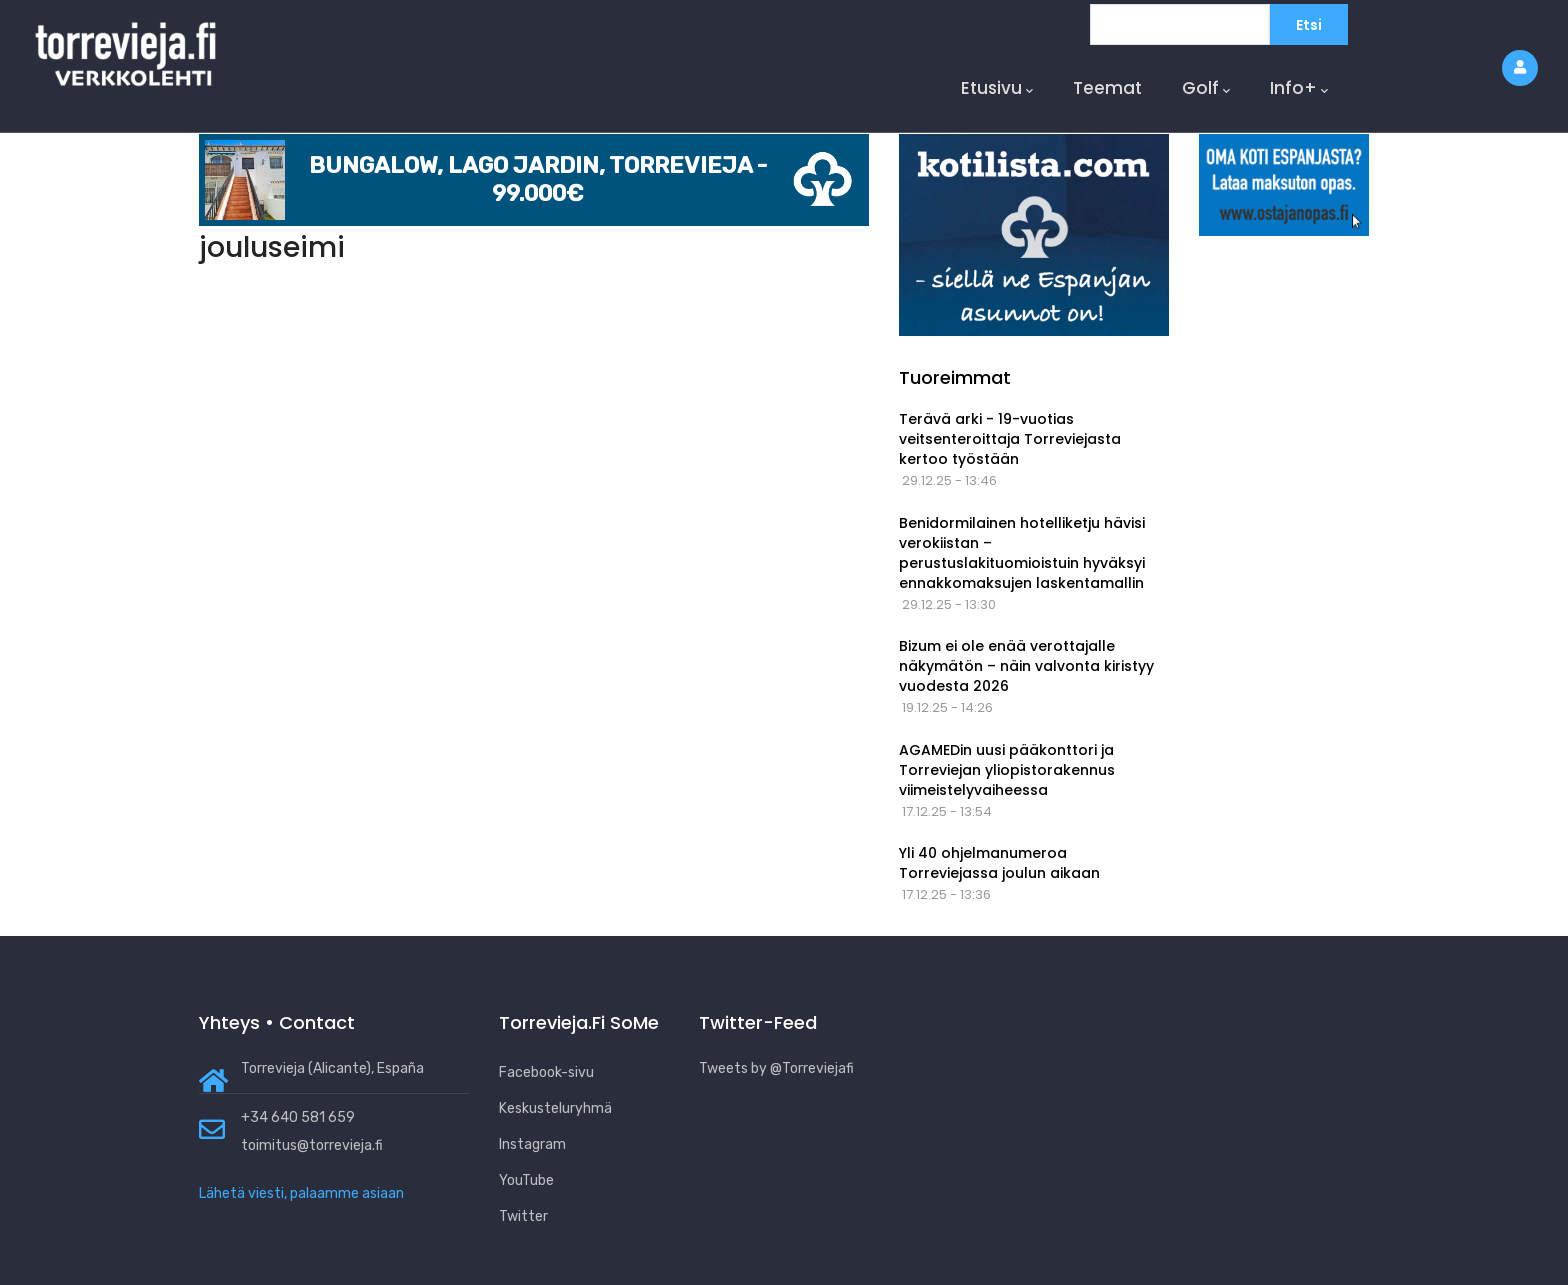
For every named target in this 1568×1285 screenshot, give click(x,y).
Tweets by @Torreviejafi (776, 1068)
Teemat (1107, 88)
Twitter (523, 1216)
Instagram (532, 1144)
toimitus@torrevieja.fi (312, 1145)
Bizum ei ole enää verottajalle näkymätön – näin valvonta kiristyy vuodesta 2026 (1026, 666)
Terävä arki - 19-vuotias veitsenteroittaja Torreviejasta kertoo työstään (1010, 439)
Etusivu (997, 88)
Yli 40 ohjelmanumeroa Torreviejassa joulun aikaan (999, 863)
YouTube (526, 1180)
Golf (1206, 88)
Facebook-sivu (546, 1072)
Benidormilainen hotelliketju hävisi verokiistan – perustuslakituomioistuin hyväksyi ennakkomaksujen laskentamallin (1022, 553)
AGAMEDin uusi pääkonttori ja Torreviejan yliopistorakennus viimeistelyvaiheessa (1007, 770)
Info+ (1299, 88)
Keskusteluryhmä (555, 1108)
